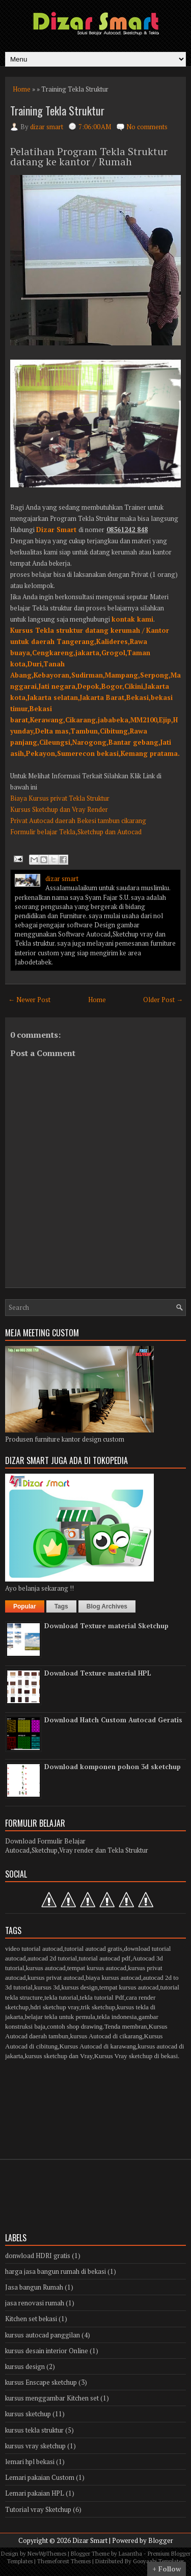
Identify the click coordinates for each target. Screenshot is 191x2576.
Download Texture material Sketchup (106, 1625)
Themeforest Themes (64, 2561)
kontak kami (132, 619)
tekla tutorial (61, 1997)
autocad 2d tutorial (52, 1958)
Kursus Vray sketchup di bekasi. (137, 2056)
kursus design (80, 1987)
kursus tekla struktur (34, 2430)
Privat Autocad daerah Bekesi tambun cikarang (78, 820)
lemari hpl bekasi (29, 2461)
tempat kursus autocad (96, 1968)
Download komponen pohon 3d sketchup (112, 1766)
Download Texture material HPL (97, 1673)
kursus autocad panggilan (42, 2334)
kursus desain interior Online (46, 2350)
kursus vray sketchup (35, 2445)
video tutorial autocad (34, 1948)
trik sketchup (98, 2007)
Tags (61, 1606)
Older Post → (163, 999)
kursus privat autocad (56, 1977)
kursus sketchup (28, 2413)
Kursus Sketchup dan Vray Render (59, 809)
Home (22, 89)
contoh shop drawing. (75, 2026)
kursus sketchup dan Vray (59, 2056)
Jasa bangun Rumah (34, 2287)
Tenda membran (125, 2026)
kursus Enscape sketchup (41, 2382)
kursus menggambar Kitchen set (52, 2398)
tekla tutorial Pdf (102, 1997)
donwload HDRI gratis (37, 2255)
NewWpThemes (47, 2553)
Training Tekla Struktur (57, 110)
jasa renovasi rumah (34, 2302)
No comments (147, 126)
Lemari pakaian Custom (39, 2477)
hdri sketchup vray (54, 2007)
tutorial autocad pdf (104, 1958)
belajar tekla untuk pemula (60, 2017)
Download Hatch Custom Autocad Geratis (113, 1719)
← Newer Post (29, 999)
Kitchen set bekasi (31, 2318)
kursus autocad (46, 1968)
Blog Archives (107, 1606)
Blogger (160, 2540)
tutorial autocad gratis (93, 1948)
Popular (24, 1606)
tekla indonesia (117, 2017)
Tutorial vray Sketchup (38, 2509)
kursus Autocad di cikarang (106, 2036)
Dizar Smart (56, 529)
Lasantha (130, 2553)
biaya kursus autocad (113, 1977)
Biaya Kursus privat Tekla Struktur (60, 798)
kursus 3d (47, 1987)
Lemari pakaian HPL (34, 2493)
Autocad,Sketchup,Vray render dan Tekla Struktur (76, 1850)
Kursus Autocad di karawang (98, 2046)
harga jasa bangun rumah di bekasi (55, 2271)
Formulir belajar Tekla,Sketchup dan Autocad (76, 831)
